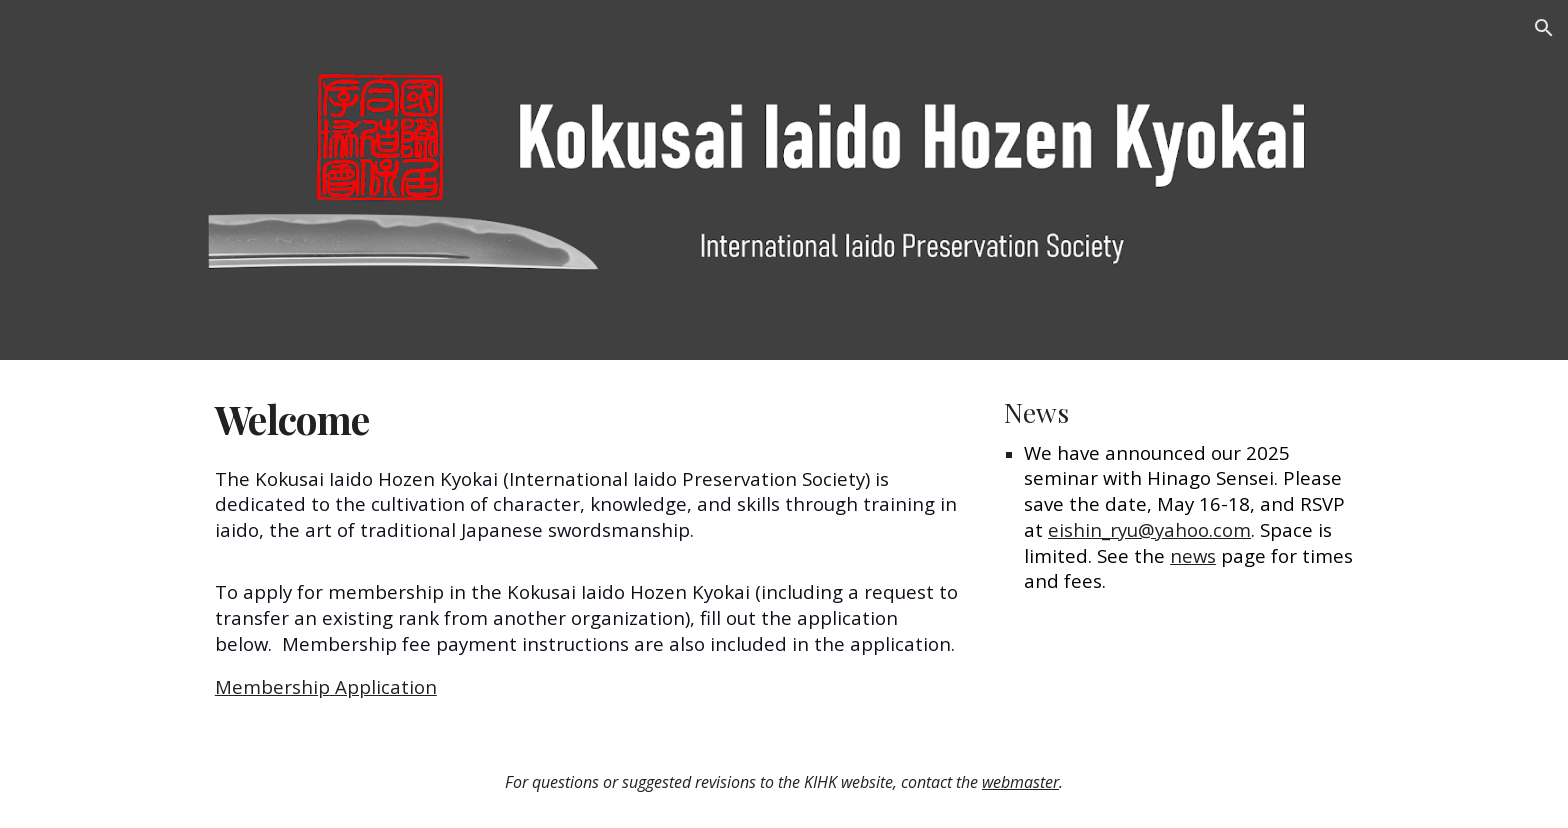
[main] (587, 548)
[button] (1544, 28)
